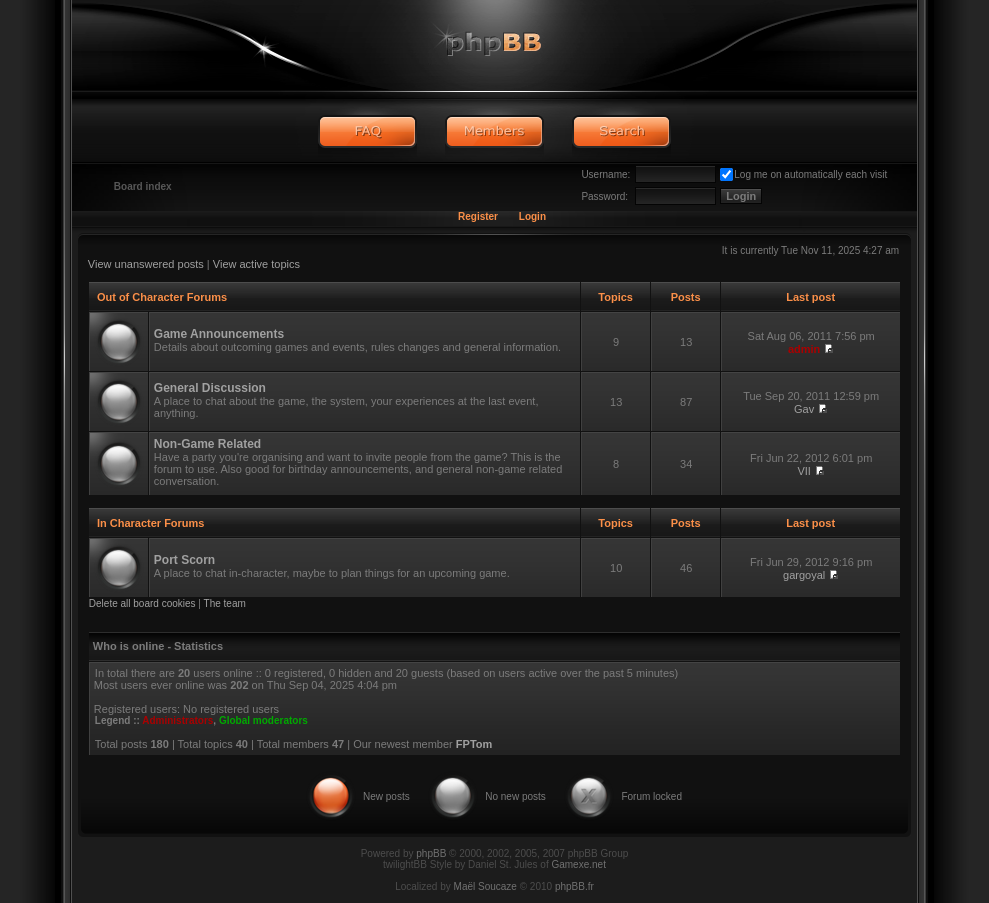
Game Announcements (219, 334)
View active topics (256, 264)
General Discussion (210, 388)
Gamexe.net (578, 864)
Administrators (177, 720)
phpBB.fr (574, 886)
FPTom (474, 744)
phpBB (431, 853)
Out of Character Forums (162, 297)
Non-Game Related (207, 444)
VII (803, 471)
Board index (143, 186)
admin (804, 349)
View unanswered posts (146, 264)
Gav (804, 409)
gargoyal (804, 575)
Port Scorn (184, 560)
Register (478, 216)
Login (532, 216)
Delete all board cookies (142, 603)
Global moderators (263, 720)
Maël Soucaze (485, 886)
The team (225, 603)
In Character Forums (151, 523)
